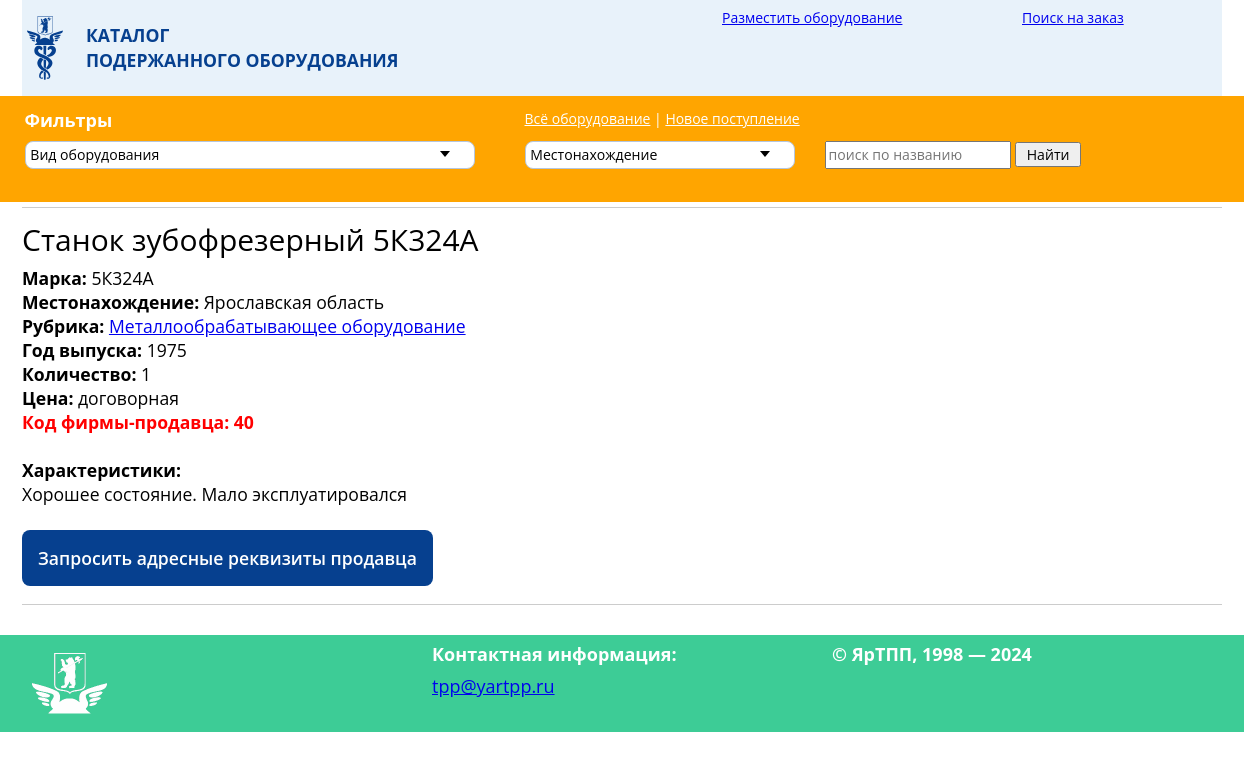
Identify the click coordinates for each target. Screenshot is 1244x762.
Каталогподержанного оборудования (242, 47)
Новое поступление (732, 118)
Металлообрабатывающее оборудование (287, 326)
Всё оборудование (588, 118)
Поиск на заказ (1073, 17)
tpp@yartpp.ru (493, 686)
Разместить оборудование (812, 17)
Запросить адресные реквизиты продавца (227, 558)
